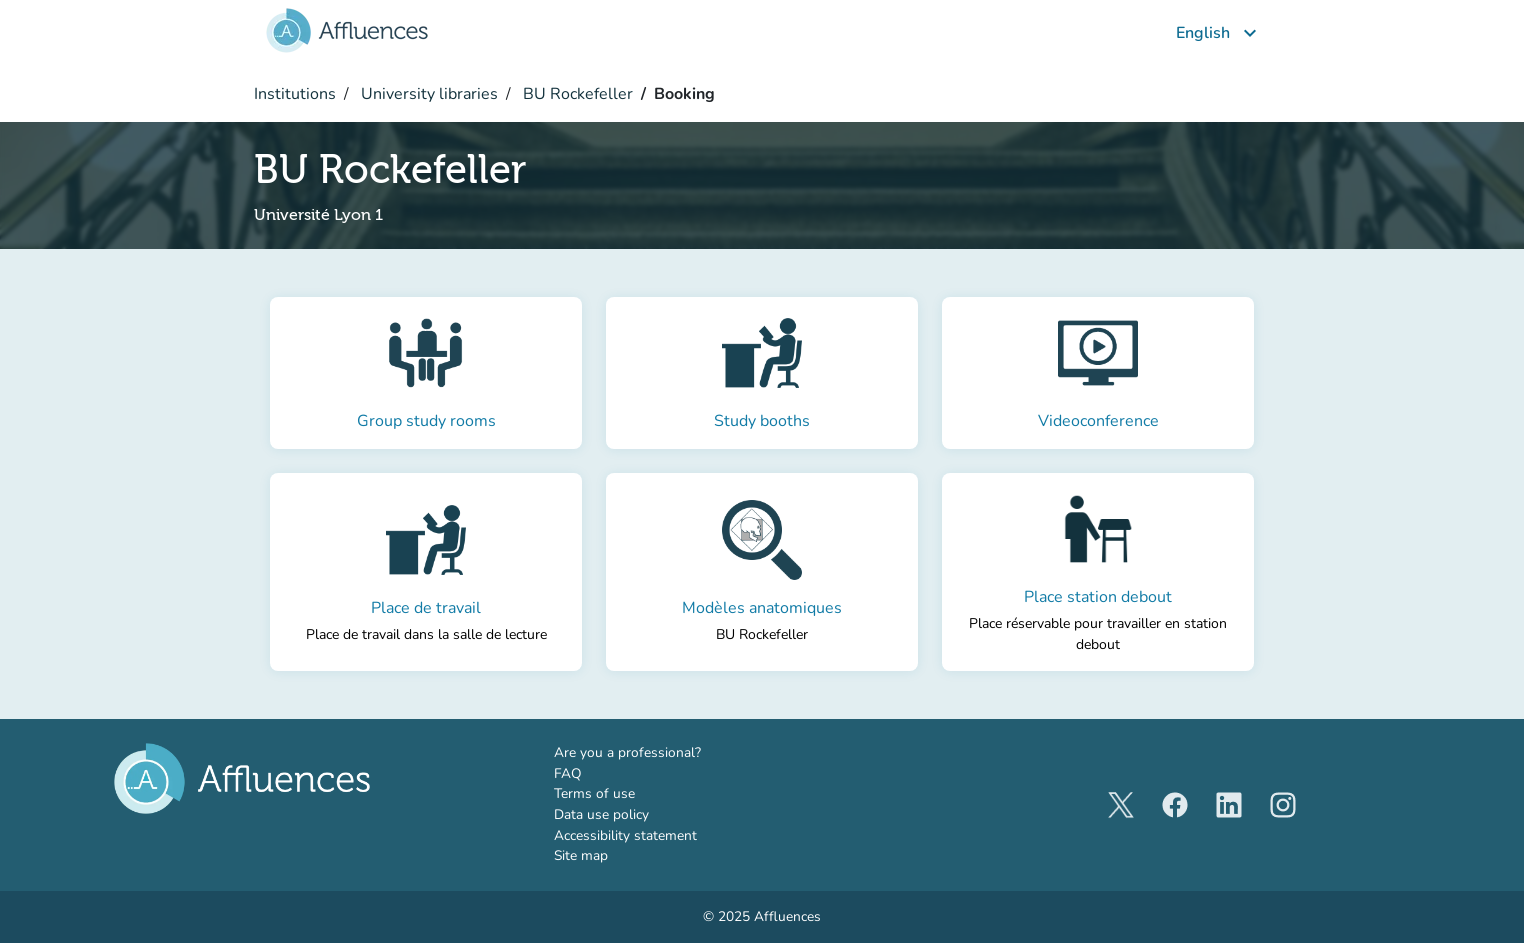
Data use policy (601, 814)
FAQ (568, 773)
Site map (581, 855)
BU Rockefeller (576, 94)
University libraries (427, 94)
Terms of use (594, 793)
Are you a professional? (656, 752)
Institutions (295, 94)
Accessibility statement (625, 835)
